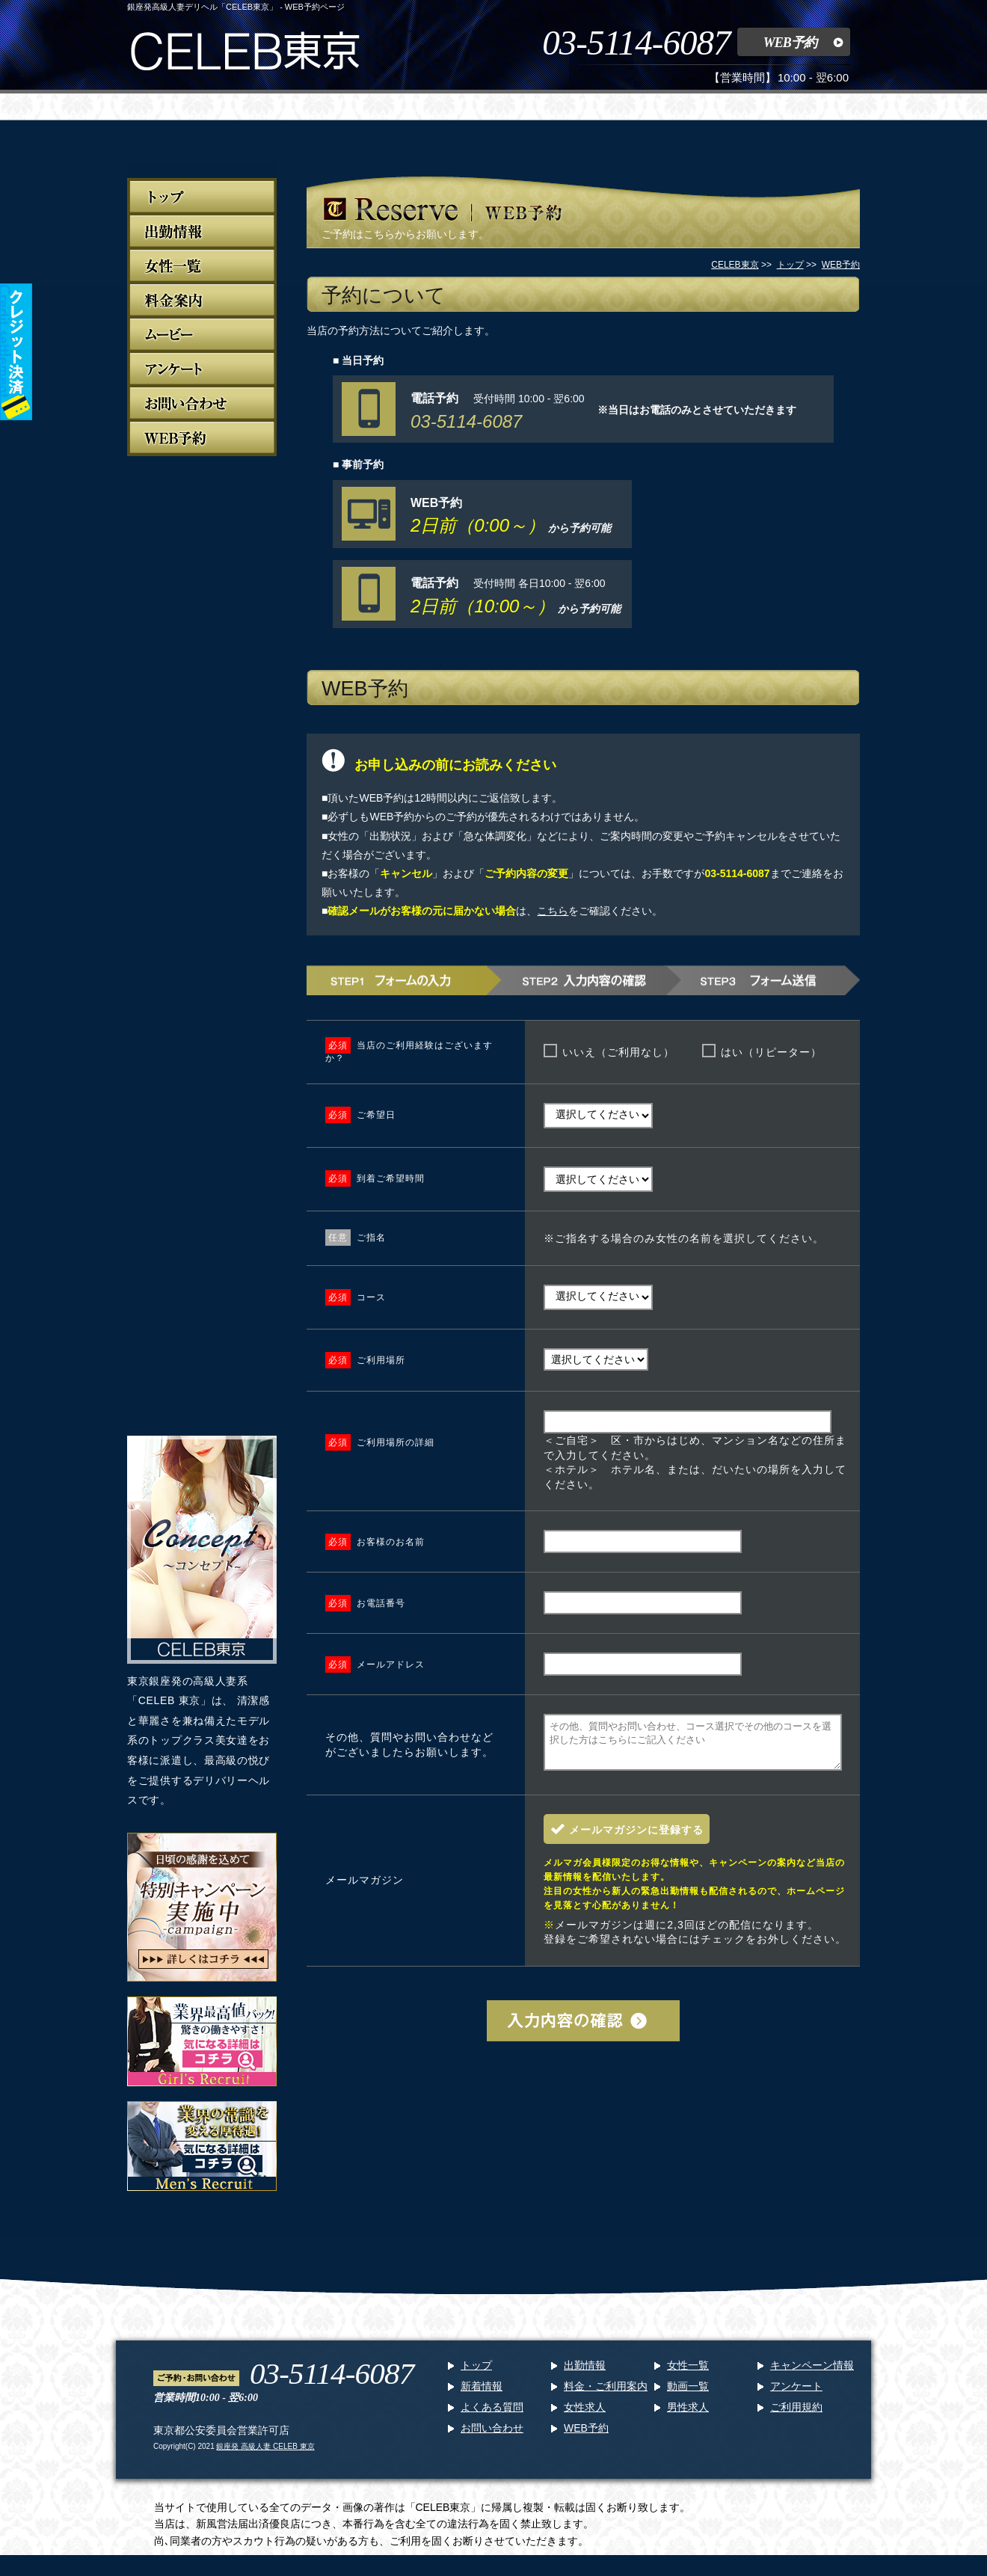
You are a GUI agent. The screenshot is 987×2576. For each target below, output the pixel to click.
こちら (552, 911)
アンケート (796, 2395)
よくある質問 (492, 2416)
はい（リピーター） (771, 1051)
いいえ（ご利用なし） (618, 1051)
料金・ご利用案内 (606, 2395)
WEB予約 (790, 42)
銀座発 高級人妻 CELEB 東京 (265, 2455)
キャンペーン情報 (812, 2374)
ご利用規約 (796, 2416)
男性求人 (688, 2416)
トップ (476, 2374)
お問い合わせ (492, 2437)
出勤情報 (585, 2374)
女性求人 (585, 2416)
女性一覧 (688, 2374)
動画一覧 (688, 2395)
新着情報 (481, 2395)
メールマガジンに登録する (636, 1839)
